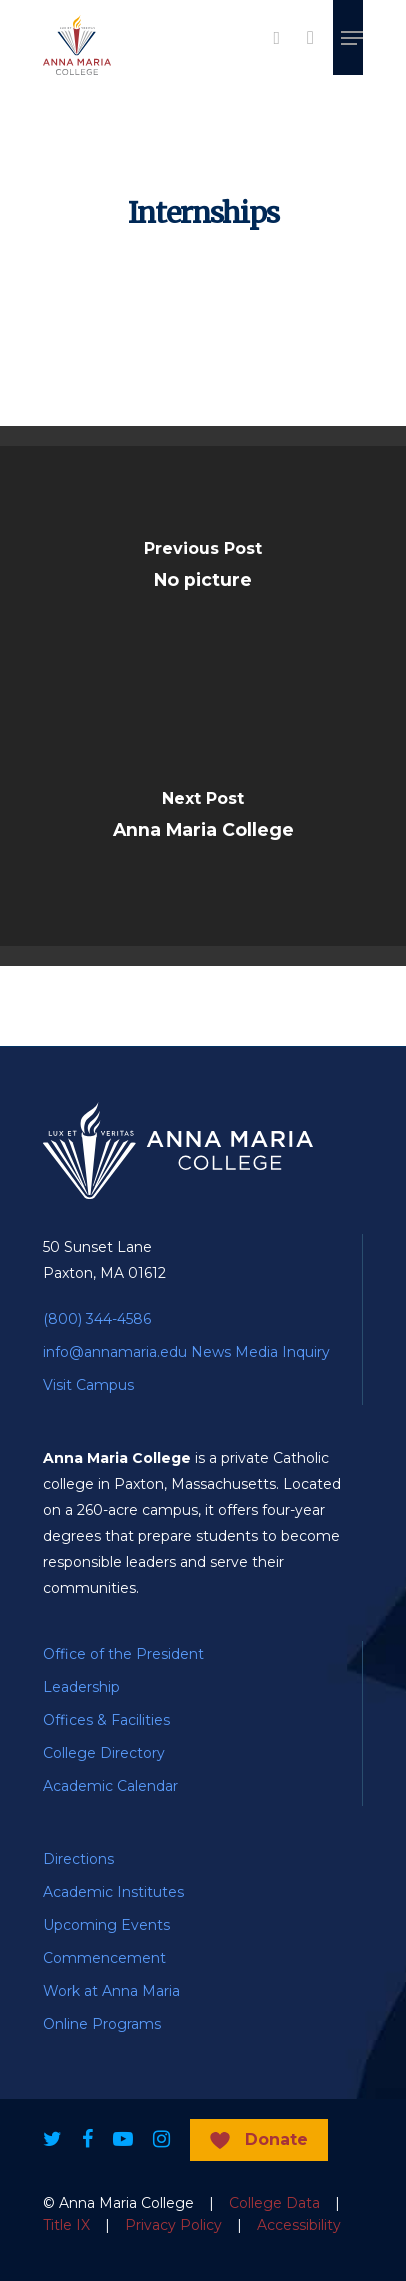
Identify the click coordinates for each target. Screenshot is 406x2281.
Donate (276, 2139)
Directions (78, 1859)
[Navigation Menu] (352, 38)
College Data (274, 2203)
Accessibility (299, 2225)
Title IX (66, 2225)
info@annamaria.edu (115, 1352)
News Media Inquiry (260, 1352)
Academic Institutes (113, 1892)
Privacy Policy (173, 2225)
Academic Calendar (110, 1786)
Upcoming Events (106, 1925)
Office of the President (123, 1654)
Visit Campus (88, 1385)
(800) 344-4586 (97, 1319)
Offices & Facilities (106, 1720)
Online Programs (102, 2024)
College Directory (104, 1753)
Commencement (104, 1958)
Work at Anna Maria (111, 1991)
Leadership (81, 1687)
